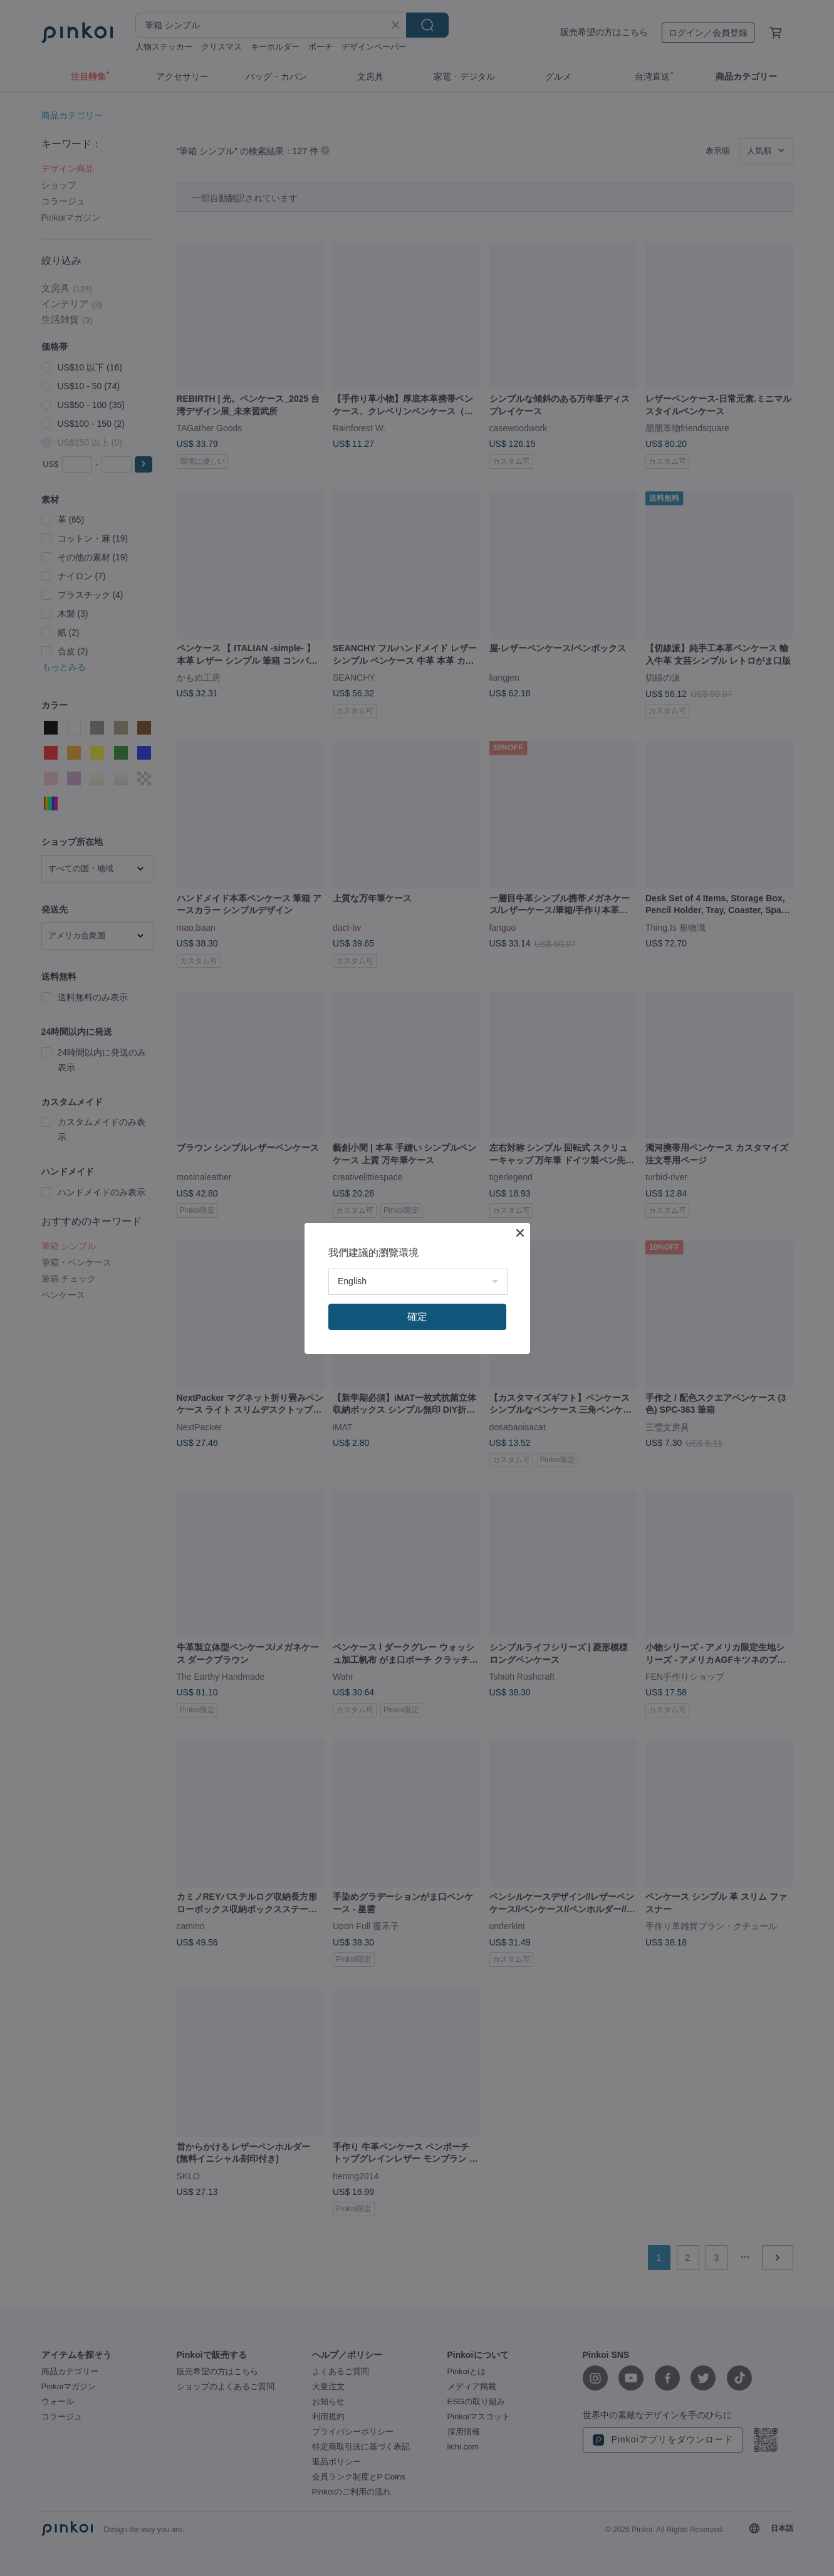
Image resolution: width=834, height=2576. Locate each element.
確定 (417, 1316)
